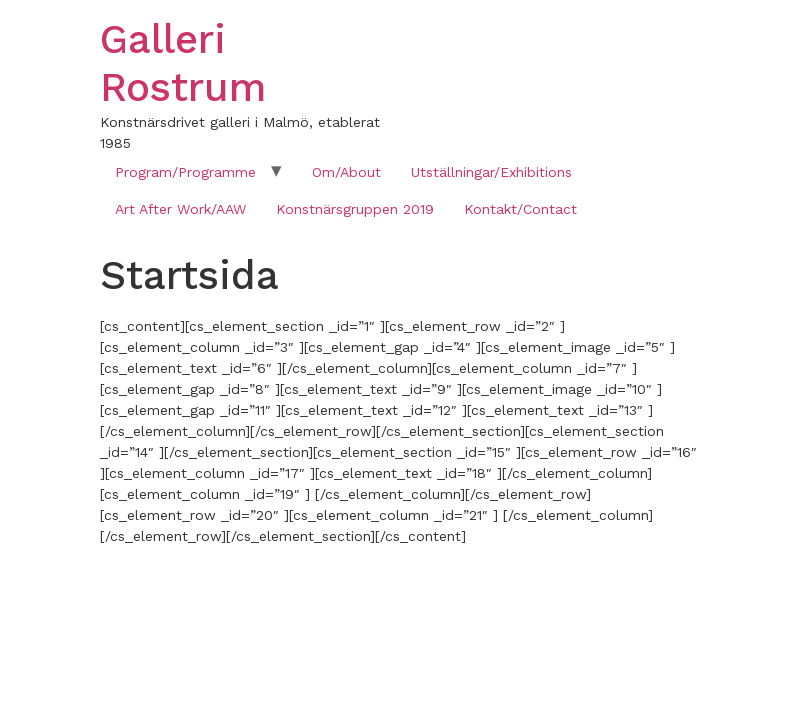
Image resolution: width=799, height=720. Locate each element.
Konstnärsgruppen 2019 (355, 209)
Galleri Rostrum (183, 63)
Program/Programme (185, 172)
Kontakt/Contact (520, 209)
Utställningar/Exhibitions (491, 172)
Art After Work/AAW (180, 209)
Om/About (346, 172)
